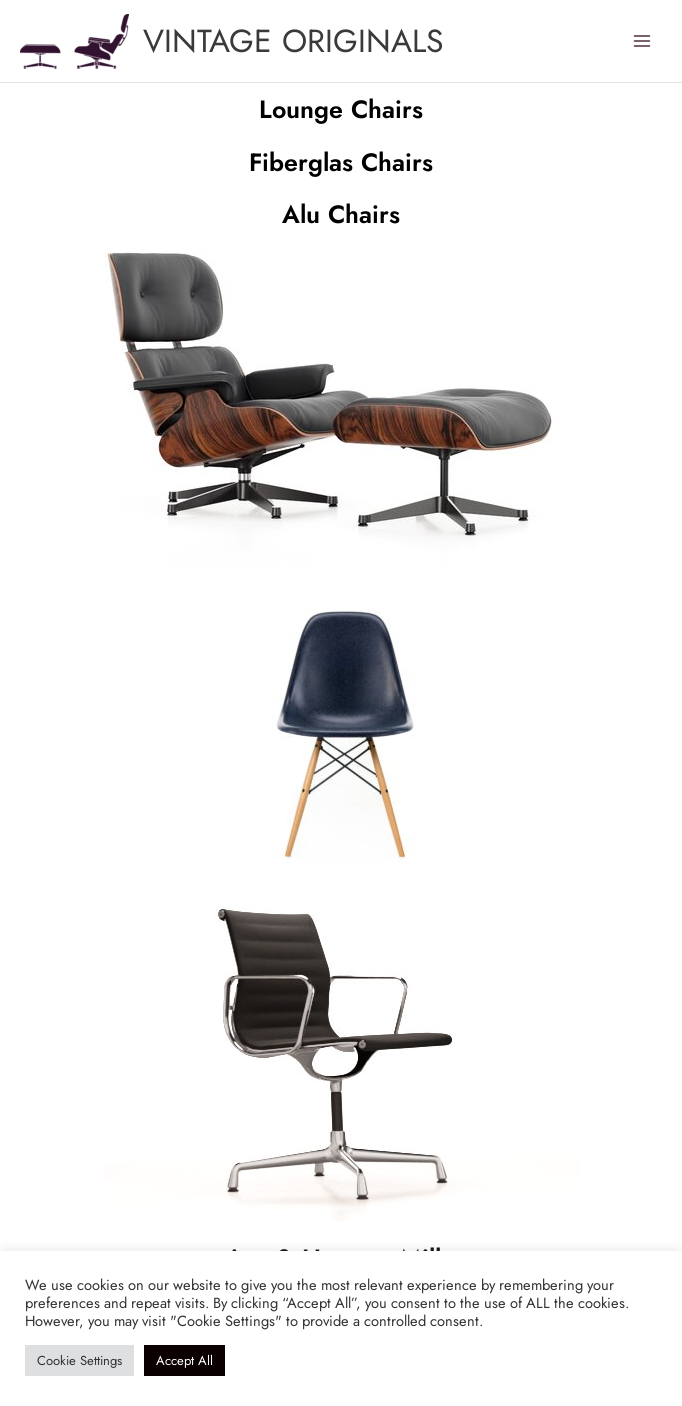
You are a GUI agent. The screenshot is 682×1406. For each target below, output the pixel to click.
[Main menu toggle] (642, 41)
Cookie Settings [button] (79, 1360)
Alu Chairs (341, 214)
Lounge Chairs (341, 109)
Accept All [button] (184, 1360)
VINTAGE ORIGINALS (293, 41)
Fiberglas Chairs (341, 162)
